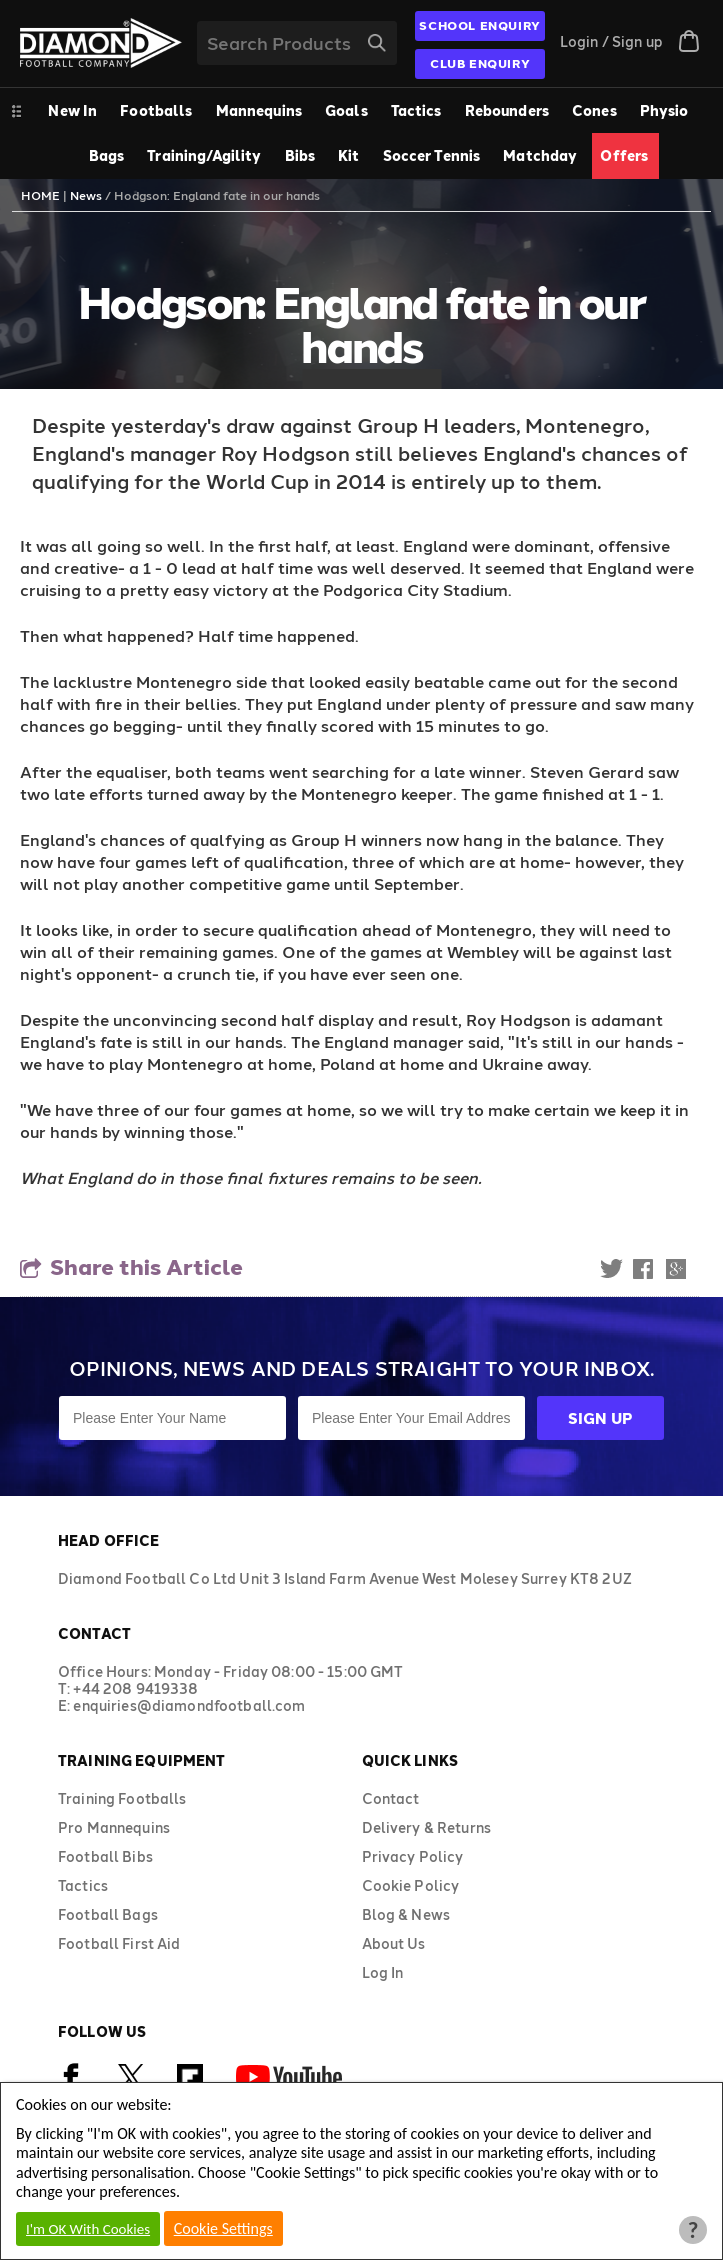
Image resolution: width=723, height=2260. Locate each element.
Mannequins (259, 110)
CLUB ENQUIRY (480, 63)
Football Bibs (105, 1856)
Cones (594, 110)
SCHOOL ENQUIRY (479, 25)
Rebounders (507, 110)
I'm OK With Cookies (88, 2229)
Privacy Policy (413, 1856)
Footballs (156, 110)
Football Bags (108, 1914)
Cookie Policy (411, 1885)
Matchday (540, 155)
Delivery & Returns (427, 1827)
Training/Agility (204, 155)
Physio (664, 110)
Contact (391, 1798)
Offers (624, 155)
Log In (383, 1972)
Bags (107, 155)
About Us (394, 1943)
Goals (346, 110)
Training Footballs (122, 1798)
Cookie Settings (223, 2228)
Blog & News (406, 1914)
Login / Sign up (611, 41)
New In (72, 110)
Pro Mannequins (114, 1827)
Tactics (416, 110)
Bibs (300, 155)
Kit (348, 155)
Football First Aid (119, 1943)
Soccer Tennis (432, 155)
